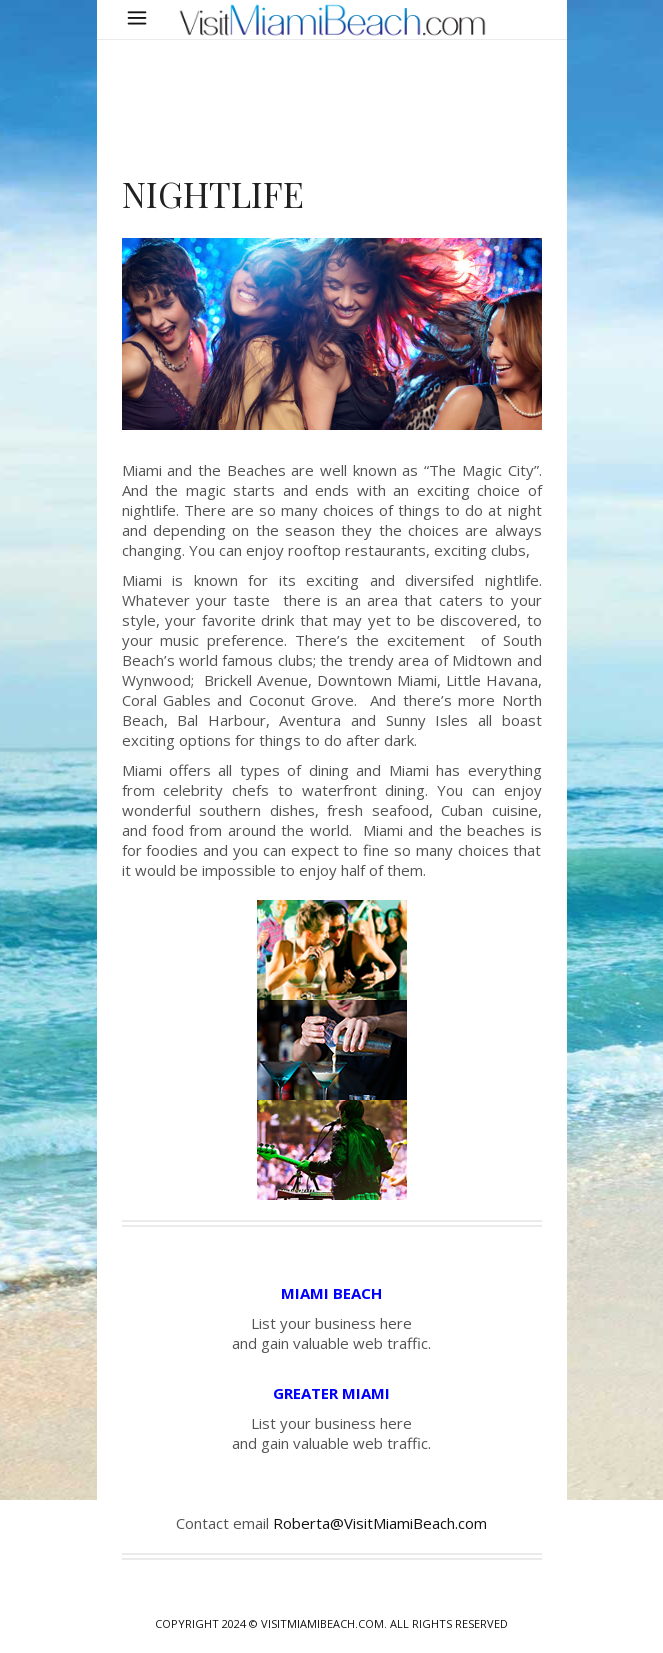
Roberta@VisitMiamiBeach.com (380, 1523)
